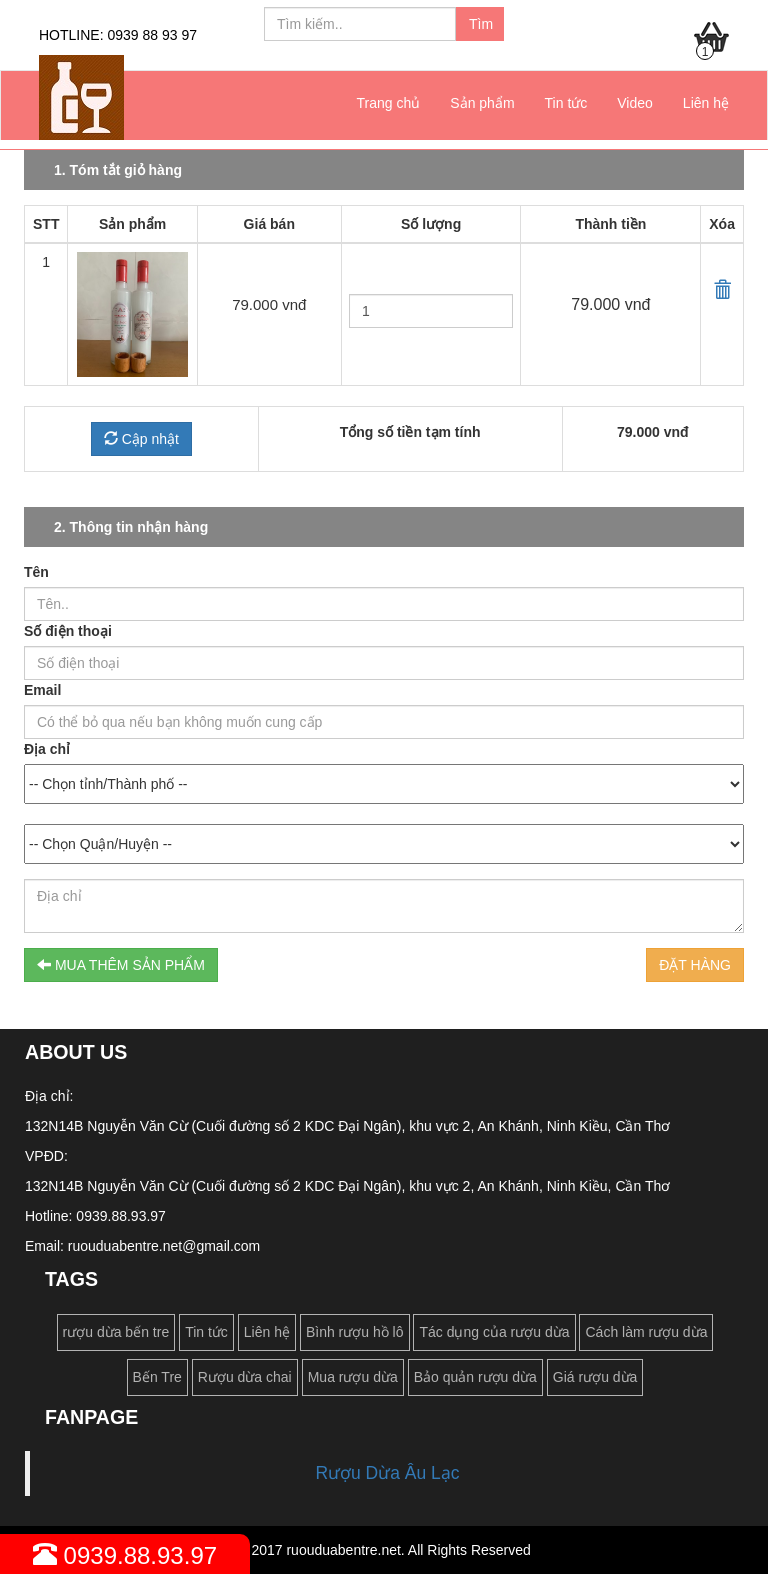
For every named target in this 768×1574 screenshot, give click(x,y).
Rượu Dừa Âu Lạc (387, 1473)
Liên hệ (706, 103)
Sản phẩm (482, 103)
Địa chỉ (47, 749)
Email (42, 690)
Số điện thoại (68, 631)
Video (635, 103)
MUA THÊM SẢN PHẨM (121, 965)
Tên (36, 572)
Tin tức (566, 103)
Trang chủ (389, 103)
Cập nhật (141, 439)
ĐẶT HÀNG (695, 965)
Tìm (481, 24)
